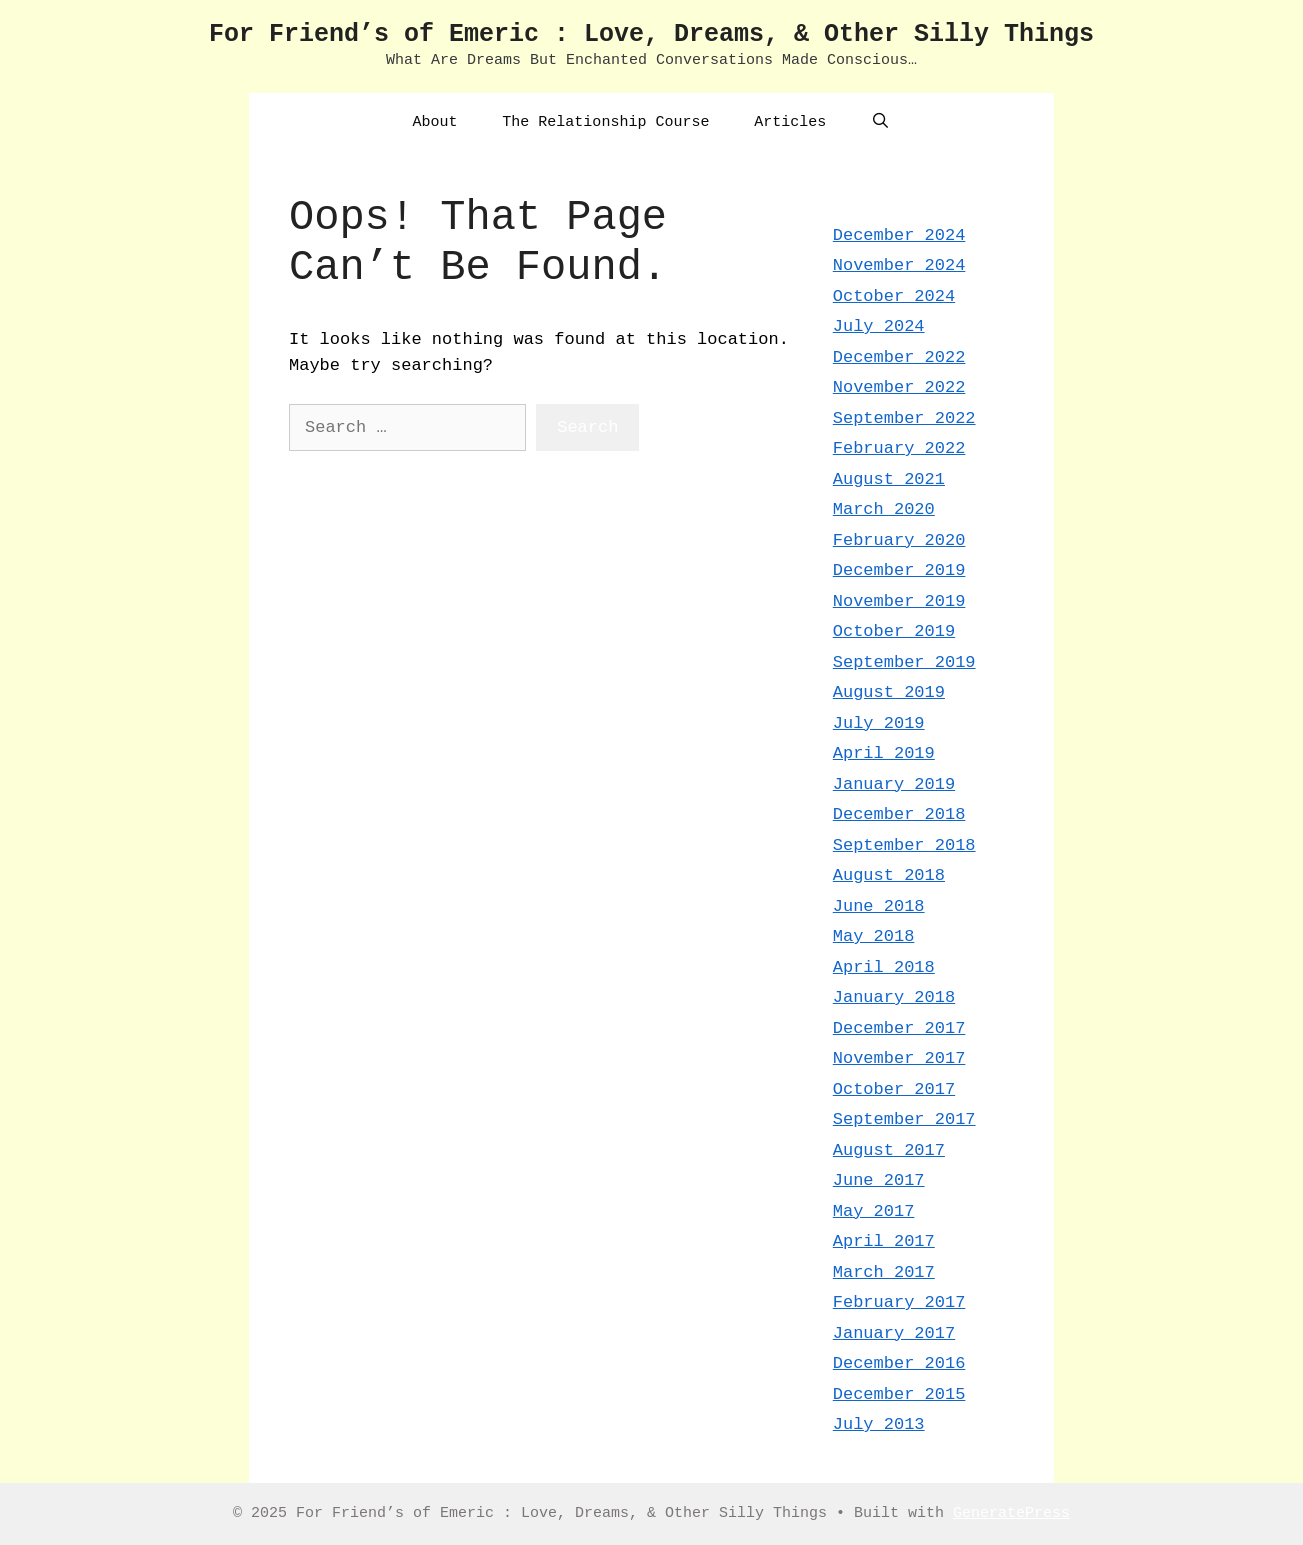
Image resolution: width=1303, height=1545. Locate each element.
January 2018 (894, 997)
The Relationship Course (605, 122)
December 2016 (899, 1363)
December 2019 (899, 570)
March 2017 (884, 1272)
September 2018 (904, 845)
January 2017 (894, 1333)
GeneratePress (1011, 1513)
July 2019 (879, 723)
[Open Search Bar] (880, 123)
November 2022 (899, 387)
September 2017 (904, 1119)
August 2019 (889, 692)
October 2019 (894, 631)
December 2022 (899, 357)
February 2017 (899, 1302)
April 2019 (884, 753)
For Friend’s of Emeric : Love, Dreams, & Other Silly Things (651, 34)
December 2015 (899, 1394)
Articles (790, 122)
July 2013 (879, 1424)
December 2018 (899, 814)
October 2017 (894, 1089)
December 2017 (899, 1028)
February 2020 (899, 540)
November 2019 (899, 601)
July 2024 (879, 326)
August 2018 (889, 875)
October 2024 (894, 296)
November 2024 (899, 265)
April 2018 (884, 967)
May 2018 (874, 936)
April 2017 (884, 1241)
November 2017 (899, 1058)
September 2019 (904, 662)
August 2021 (889, 479)
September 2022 (904, 418)
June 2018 (879, 906)
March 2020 (884, 509)
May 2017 (874, 1211)
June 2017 (879, 1180)
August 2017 (889, 1150)
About (434, 122)
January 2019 (894, 784)
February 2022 (899, 448)
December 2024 (899, 235)
